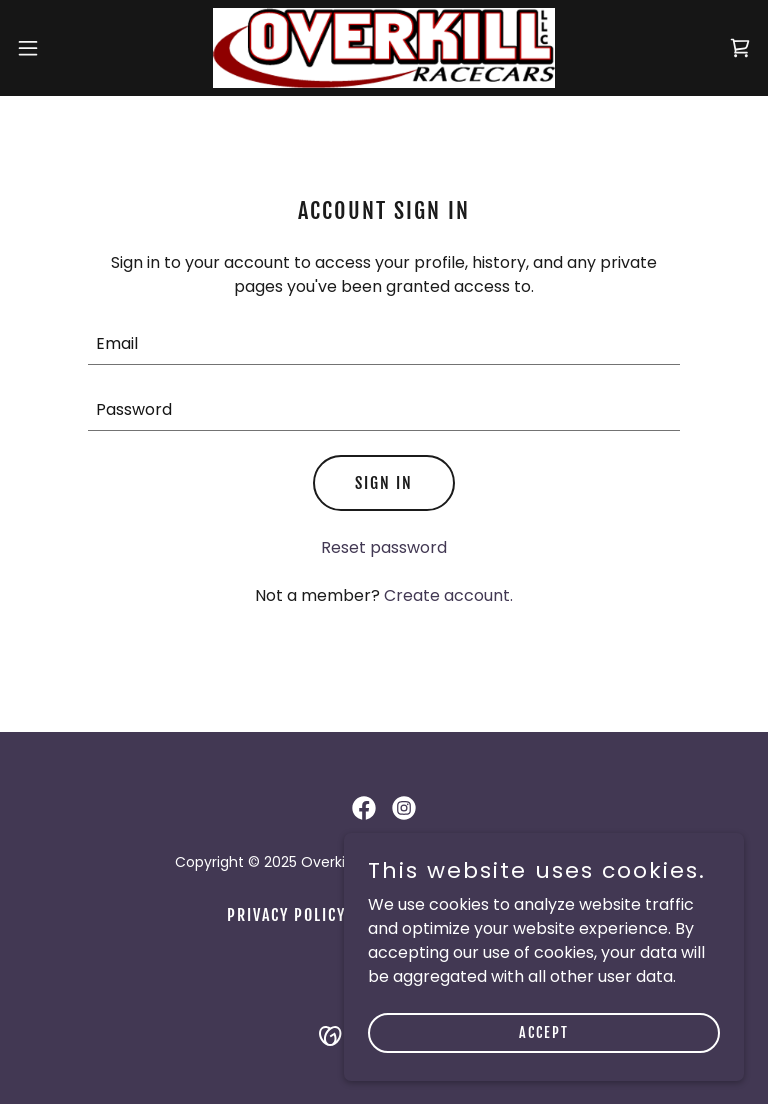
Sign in (384, 483)
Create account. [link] (448, 595)
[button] (64, 48)
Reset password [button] (384, 547)
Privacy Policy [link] (286, 915)
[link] (384, 48)
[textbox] (384, 344)
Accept (544, 1032)
